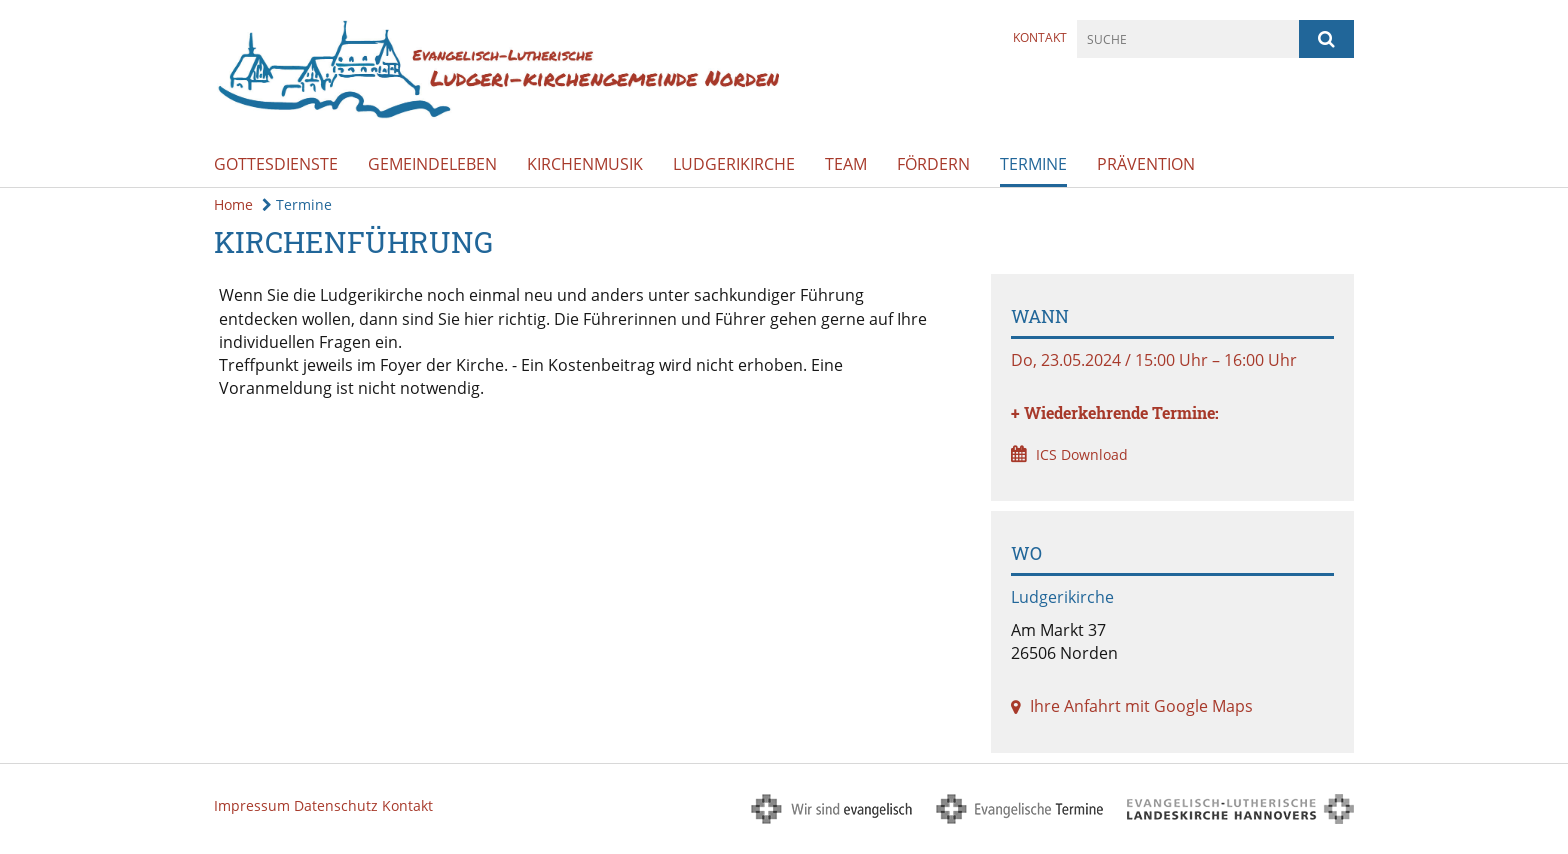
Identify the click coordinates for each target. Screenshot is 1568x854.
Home (233, 204)
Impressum (252, 805)
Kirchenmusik (585, 164)
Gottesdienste (276, 164)
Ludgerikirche (734, 164)
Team (846, 164)
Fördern (933, 164)
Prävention (1146, 164)
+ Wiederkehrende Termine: (1115, 412)
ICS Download (1082, 454)
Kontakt (1040, 37)
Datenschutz (336, 805)
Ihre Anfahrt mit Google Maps (1141, 706)
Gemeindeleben (432, 164)
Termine (1033, 164)
